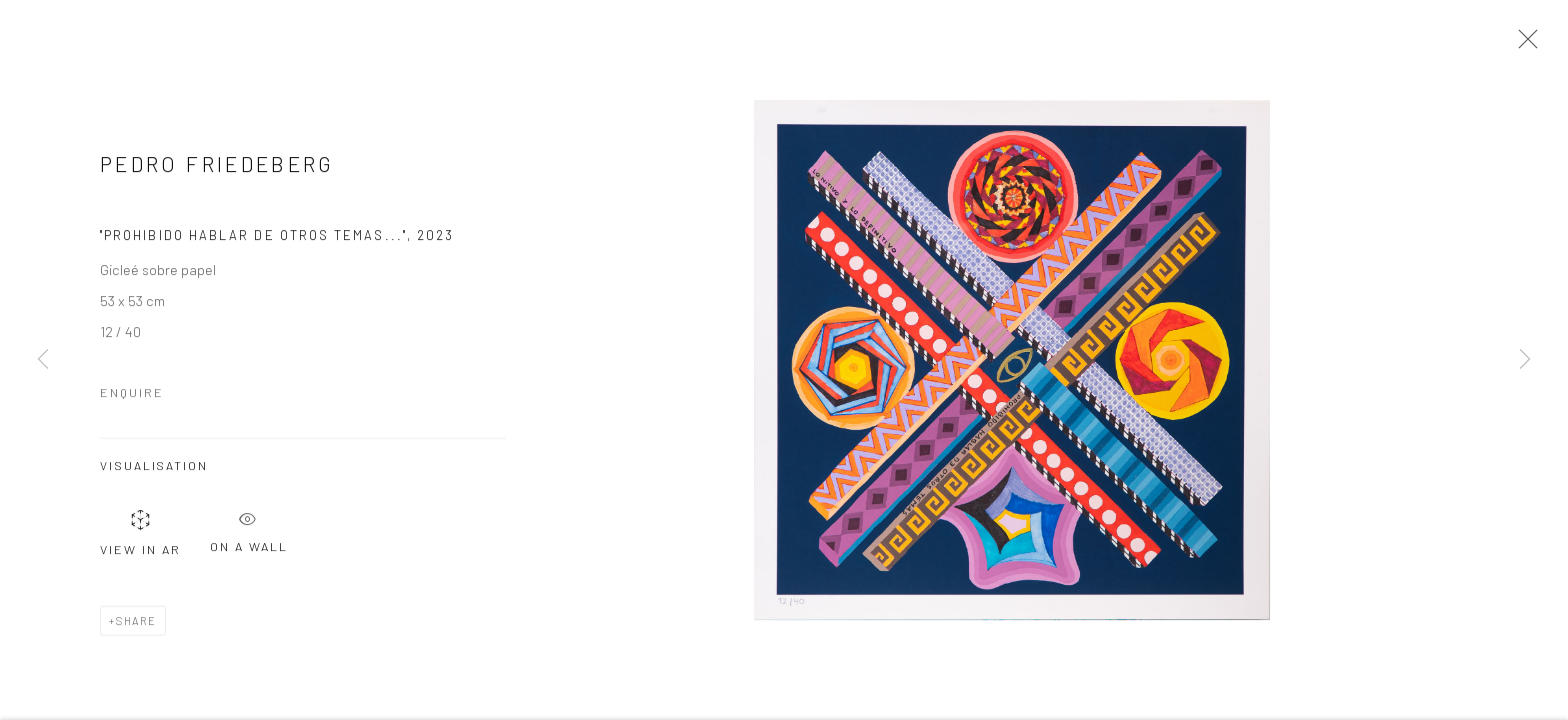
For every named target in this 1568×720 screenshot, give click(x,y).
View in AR (140, 537)
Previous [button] (43, 360)
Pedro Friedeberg (217, 169)
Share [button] (136, 625)
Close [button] (1523, 45)
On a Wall (249, 532)
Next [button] (1525, 360)
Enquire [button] (132, 398)
